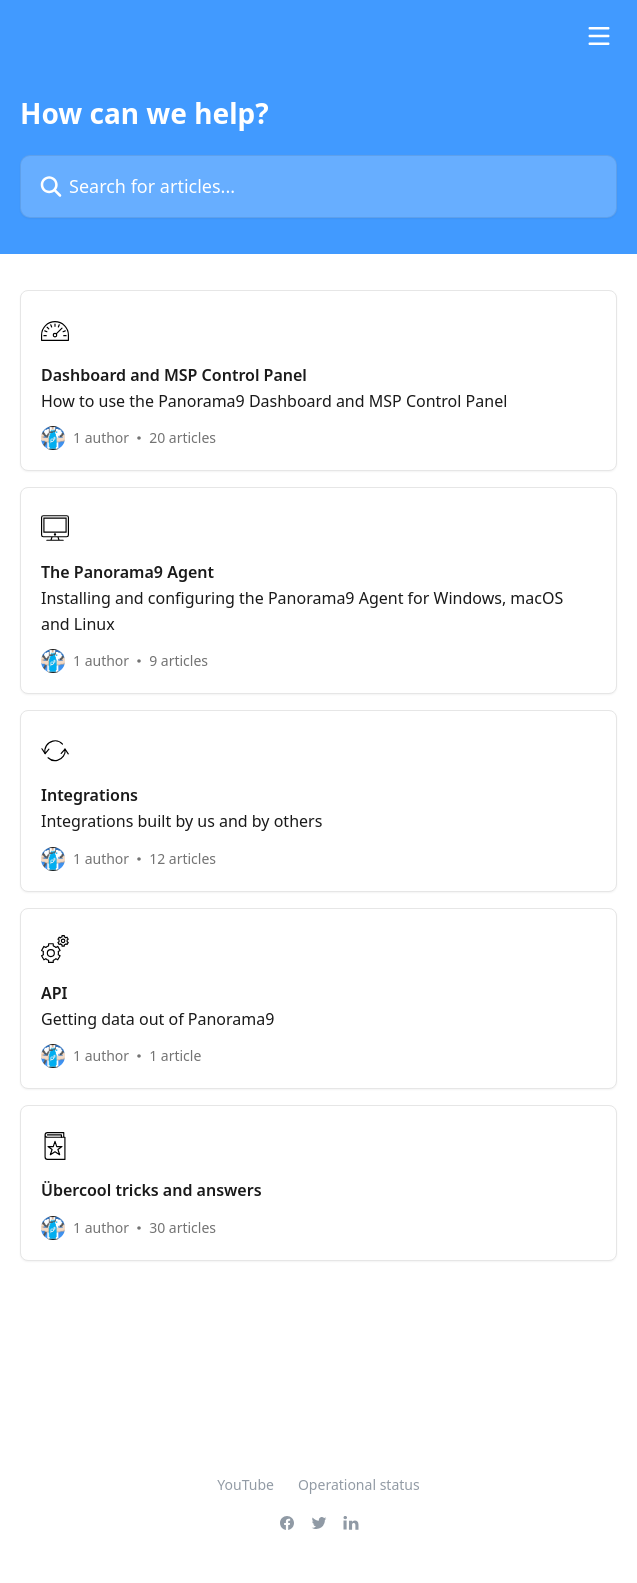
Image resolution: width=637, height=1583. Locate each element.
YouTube (245, 1484)
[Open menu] (599, 36)
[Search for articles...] (318, 186)
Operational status (359, 1484)
